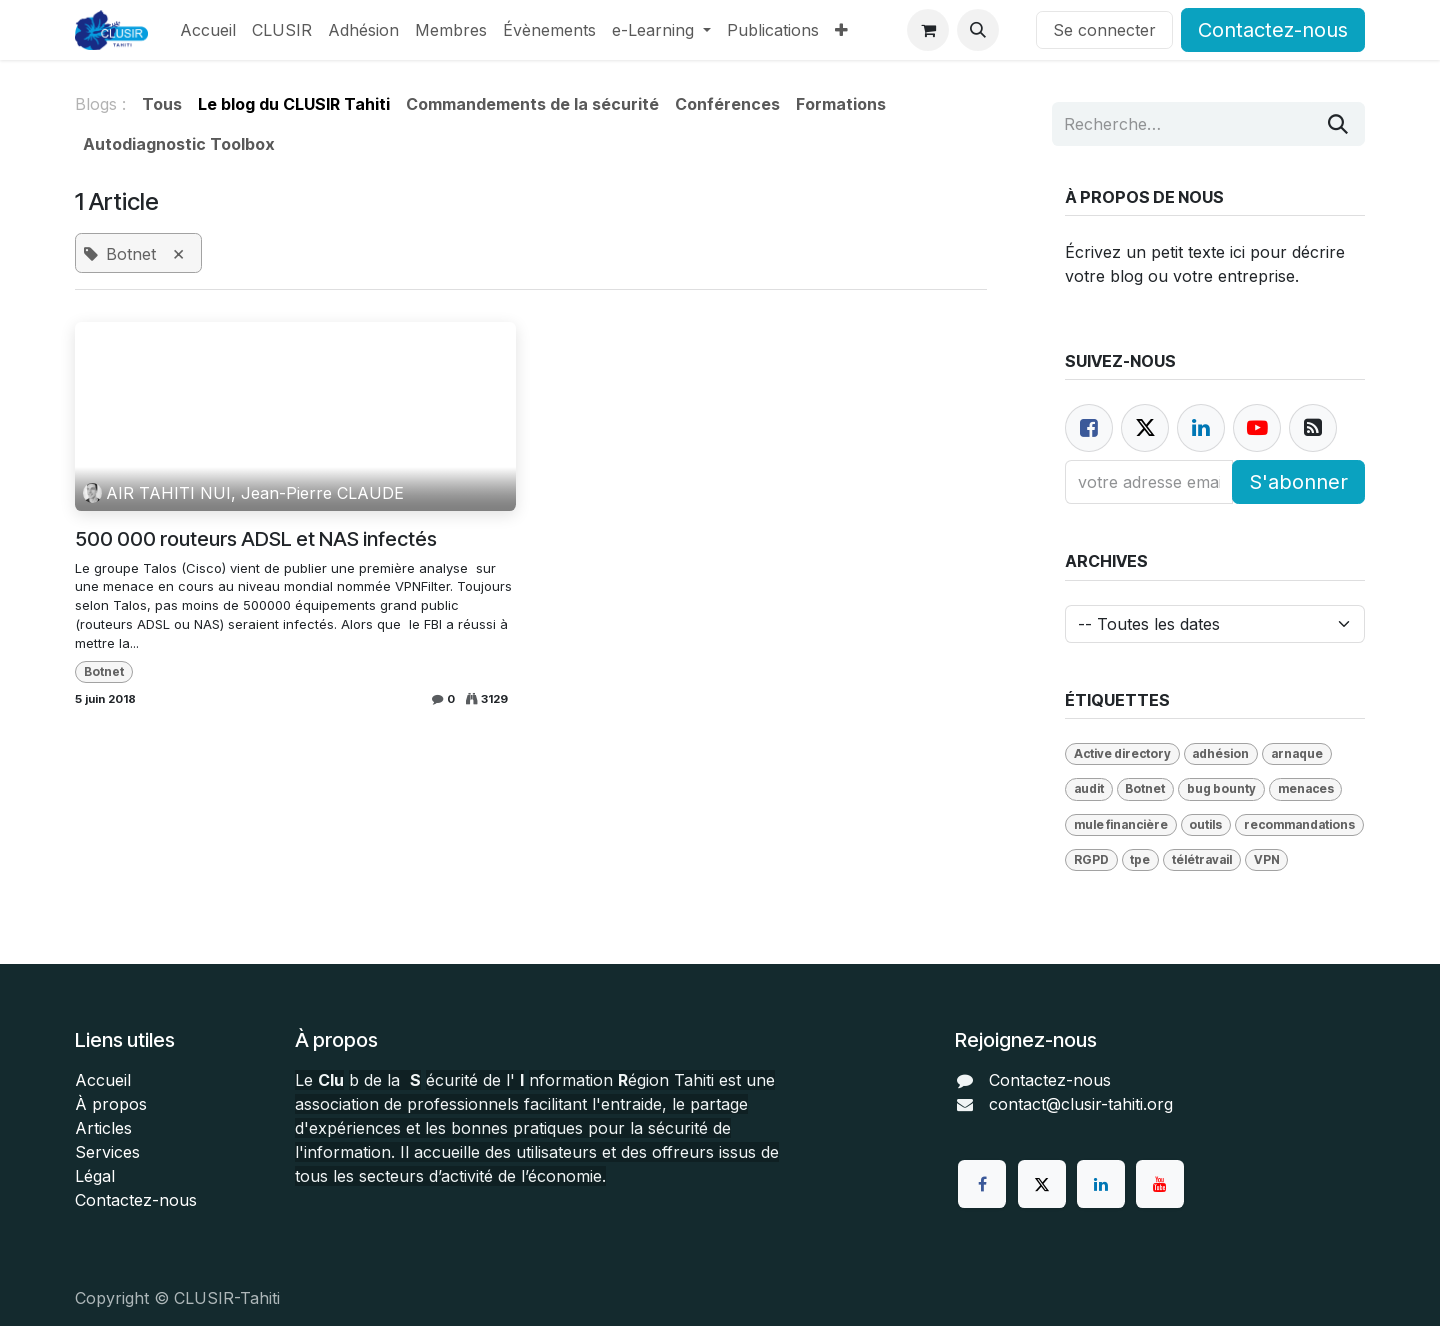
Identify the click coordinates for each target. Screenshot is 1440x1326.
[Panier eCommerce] (928, 30)
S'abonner (1298, 482)
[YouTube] (1160, 1184)
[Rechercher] (1338, 124)
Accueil (103, 1080)
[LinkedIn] (1101, 1184)
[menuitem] (208, 30)
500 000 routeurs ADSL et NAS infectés (256, 539)
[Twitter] (1042, 1184)
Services (107, 1152)
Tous (162, 104)
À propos (111, 1104)
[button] (978, 30)
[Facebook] (1089, 428)
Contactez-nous (1273, 30)
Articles (103, 1128)
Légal (95, 1176)
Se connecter (1104, 30)
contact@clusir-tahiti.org (1081, 1104)
